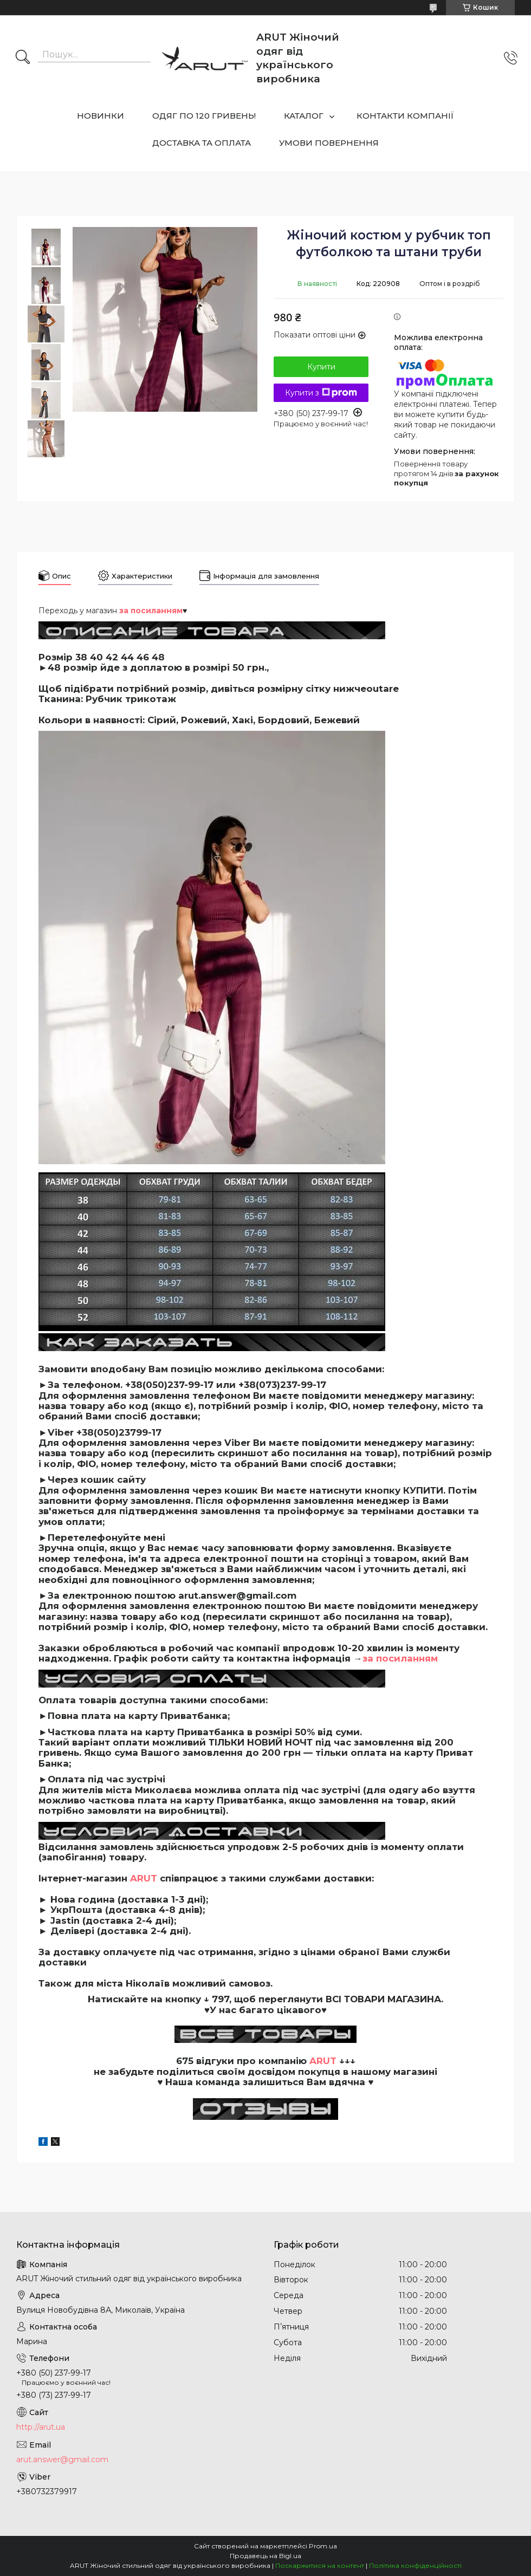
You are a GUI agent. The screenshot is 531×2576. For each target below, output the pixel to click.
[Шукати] (23, 58)
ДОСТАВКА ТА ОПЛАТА (201, 143)
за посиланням (400, 1658)
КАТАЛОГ (303, 116)
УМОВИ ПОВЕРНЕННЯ (329, 143)
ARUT (143, 1878)
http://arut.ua (40, 2427)
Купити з (321, 393)
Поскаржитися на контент (319, 2565)
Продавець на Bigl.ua (265, 2556)
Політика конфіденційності (415, 2565)
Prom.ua (323, 2546)
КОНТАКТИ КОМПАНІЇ (405, 116)
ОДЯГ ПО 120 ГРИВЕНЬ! (204, 116)
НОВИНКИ (100, 116)
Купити (321, 367)
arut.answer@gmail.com (62, 2459)
